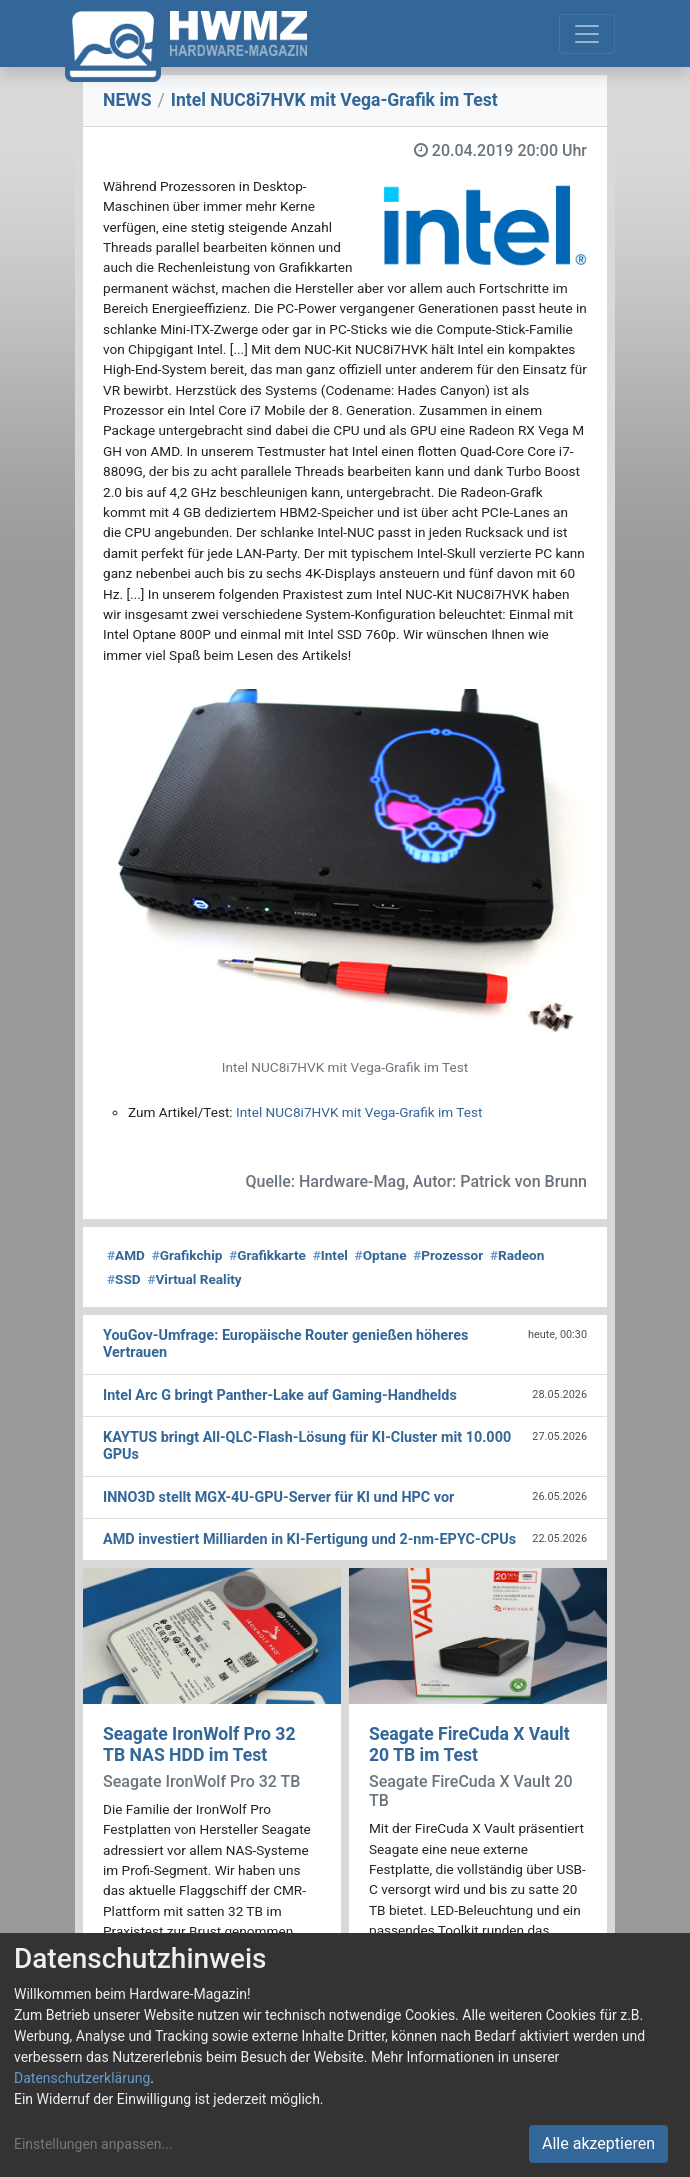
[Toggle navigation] (587, 34)
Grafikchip (187, 1255)
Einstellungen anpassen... (93, 2144)
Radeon (517, 1255)
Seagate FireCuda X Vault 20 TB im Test (469, 1744)
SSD (124, 1279)
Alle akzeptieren (598, 2143)
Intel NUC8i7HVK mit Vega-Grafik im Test (359, 1112)
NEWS (127, 100)
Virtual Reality (194, 1279)
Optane (381, 1255)
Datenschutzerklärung (82, 2078)
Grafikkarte (267, 1255)
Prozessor (448, 1255)
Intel (330, 1255)
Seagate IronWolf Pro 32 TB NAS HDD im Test (199, 1744)
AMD (126, 1255)
